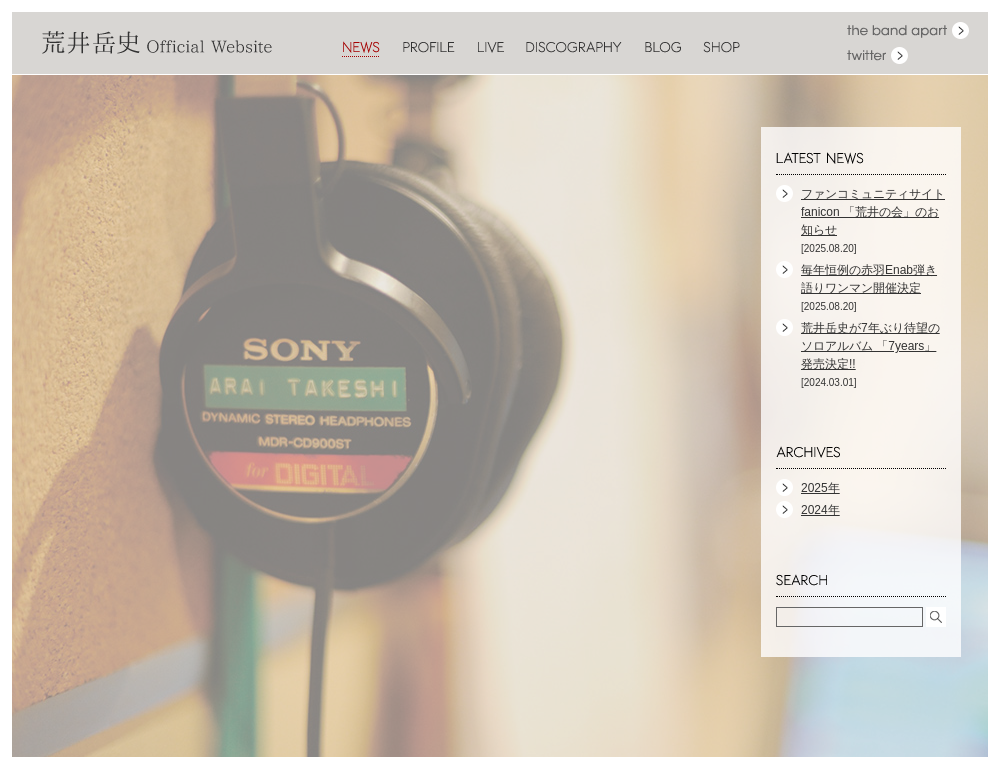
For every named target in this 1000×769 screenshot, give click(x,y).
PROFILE (428, 49)
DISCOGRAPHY (574, 49)
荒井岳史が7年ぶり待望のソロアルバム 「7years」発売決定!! (870, 346)
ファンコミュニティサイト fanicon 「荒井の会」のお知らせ (873, 212)
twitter (877, 55)
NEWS (361, 49)
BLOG (662, 49)
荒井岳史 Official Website (157, 42)
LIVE (490, 49)
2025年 (820, 488)
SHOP (721, 49)
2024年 (820, 510)
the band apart (908, 30)
